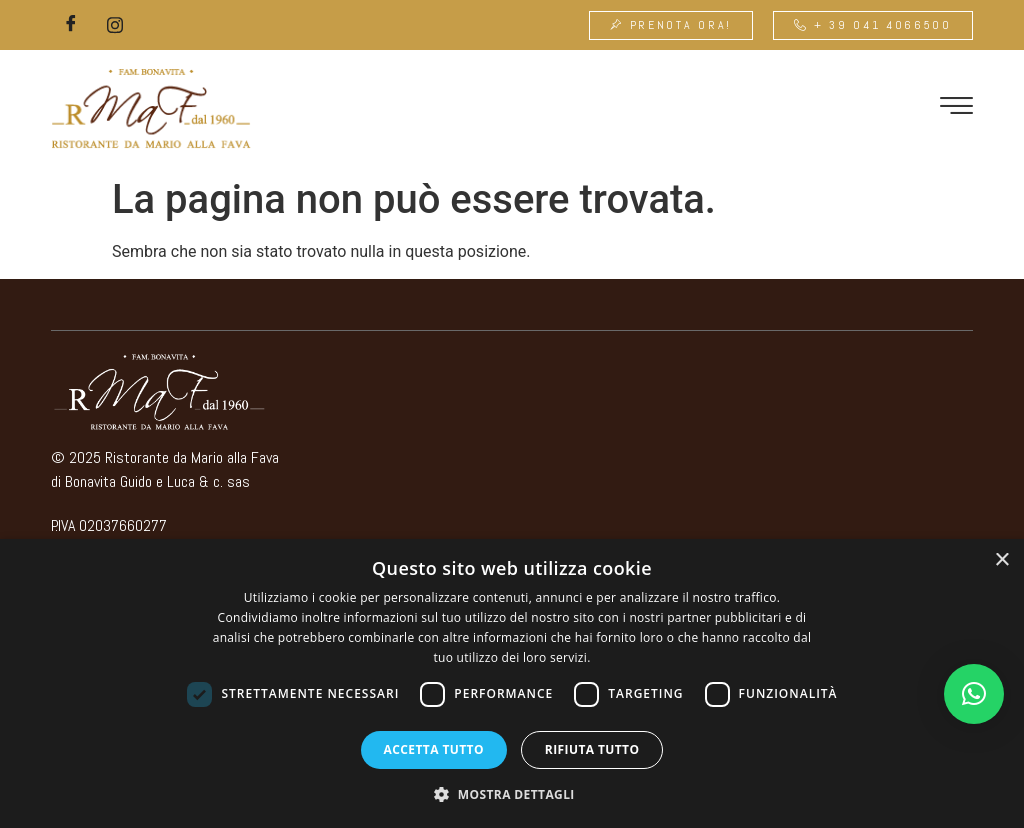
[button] (974, 694)
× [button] (1001, 560)
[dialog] (512, 683)
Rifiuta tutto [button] (592, 749)
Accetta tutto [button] (434, 749)
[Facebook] (71, 25)
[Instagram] (115, 25)
